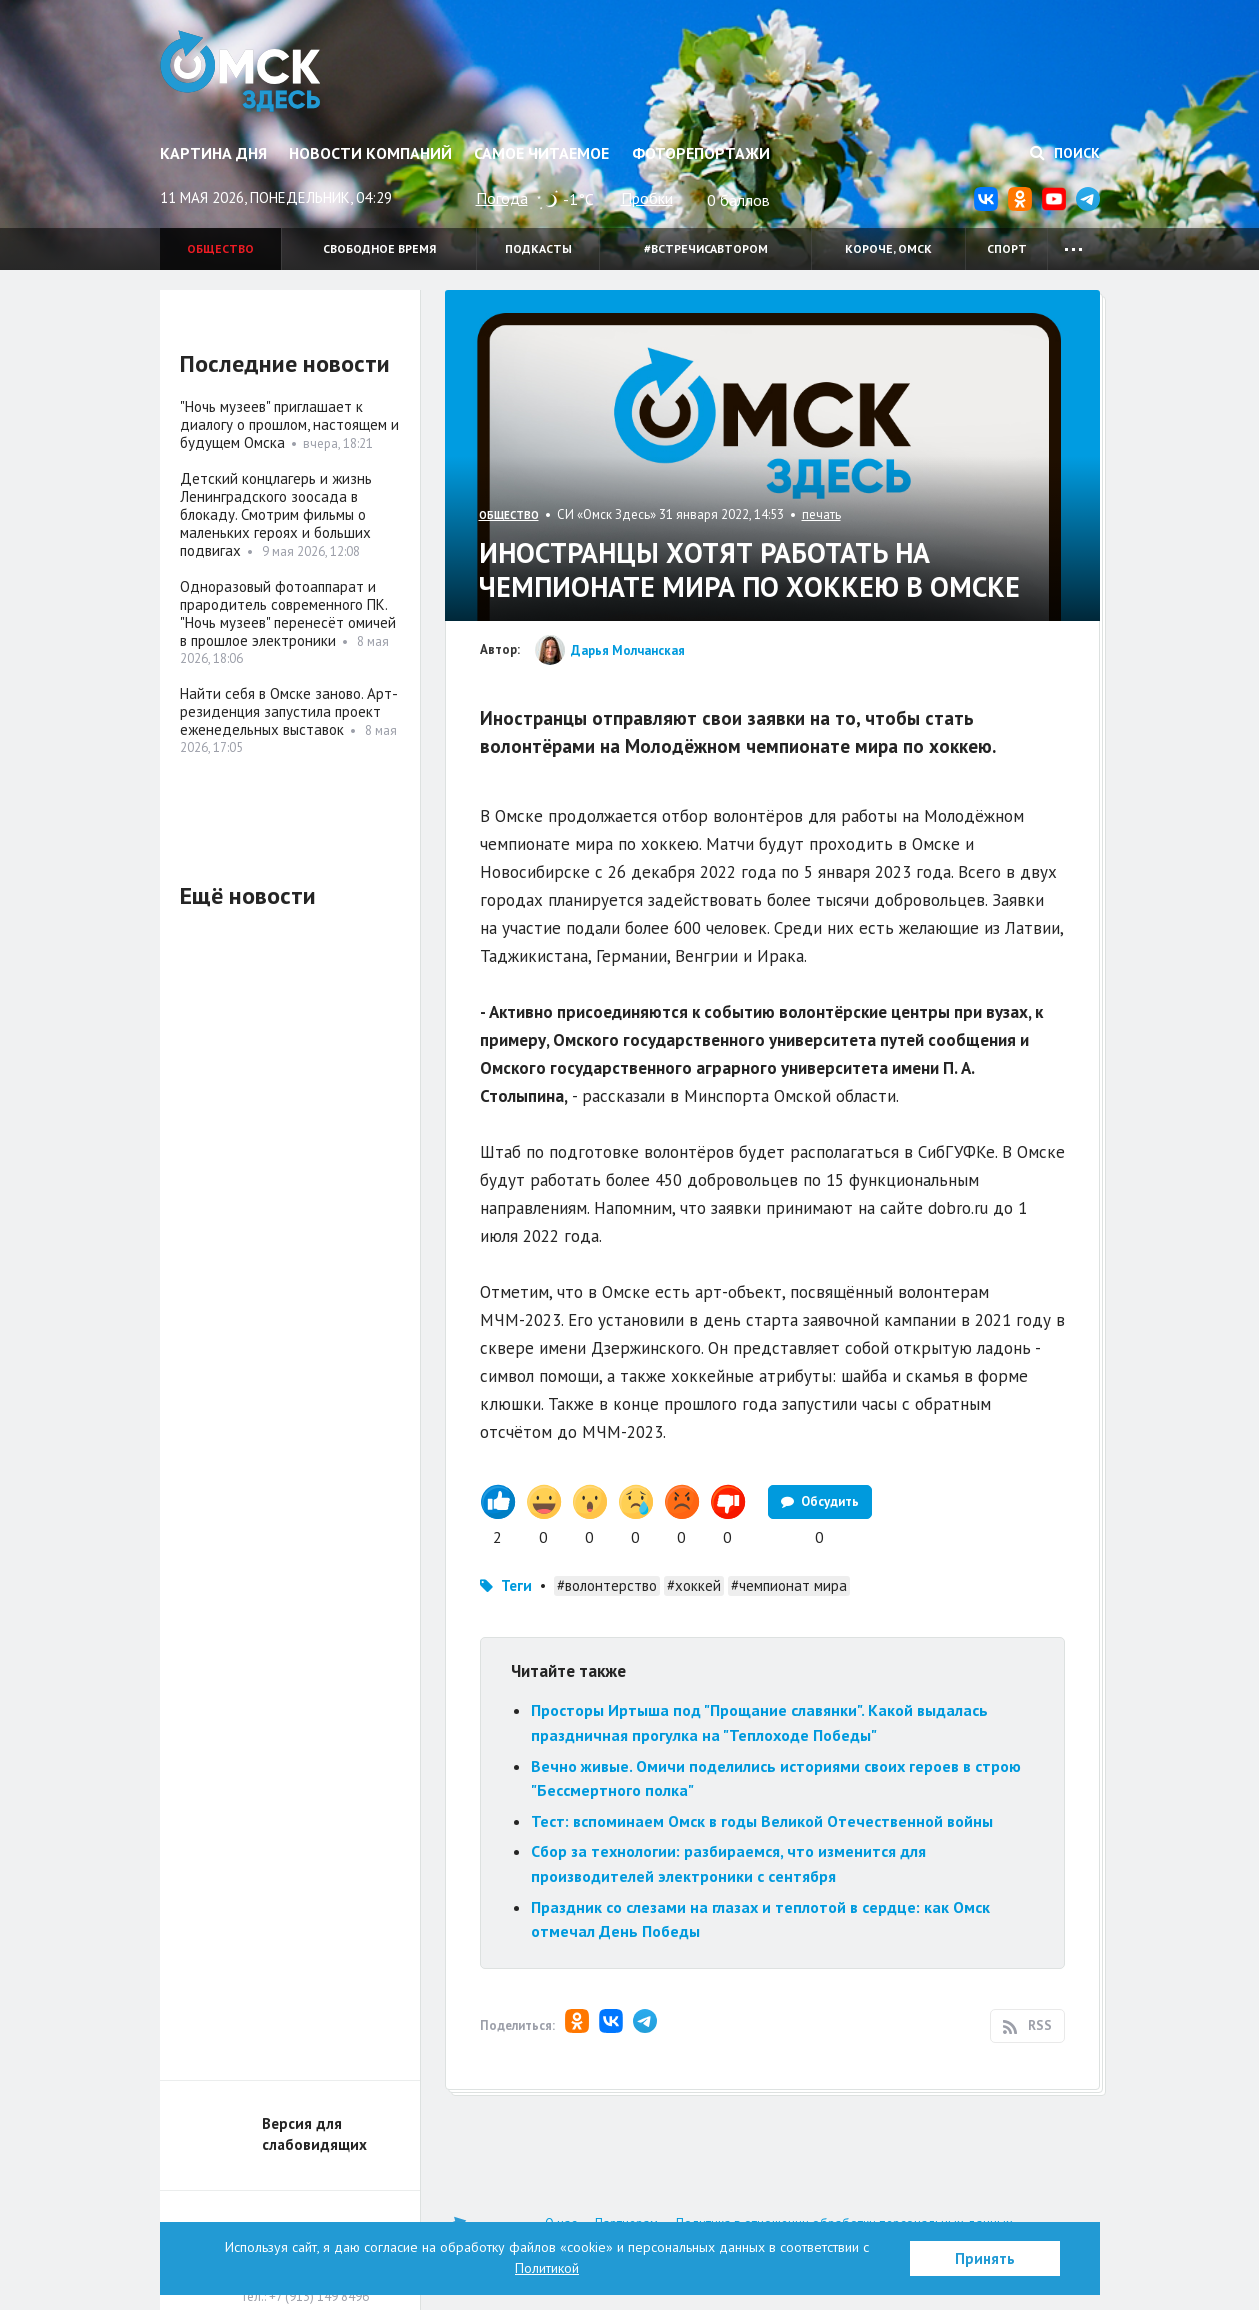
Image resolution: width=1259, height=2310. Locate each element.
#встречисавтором (706, 248)
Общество (220, 248)
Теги (516, 1585)
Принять (985, 2258)
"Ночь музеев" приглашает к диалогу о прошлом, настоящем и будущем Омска (289, 424)
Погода (502, 198)
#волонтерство (607, 1585)
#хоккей (694, 1585)
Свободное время (379, 248)
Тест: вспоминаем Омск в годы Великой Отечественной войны (762, 1821)
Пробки (647, 198)
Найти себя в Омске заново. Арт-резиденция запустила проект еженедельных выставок (289, 711)
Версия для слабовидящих (314, 2134)
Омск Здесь (242, 72)
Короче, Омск (888, 248)
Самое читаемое (541, 153)
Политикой (547, 2268)
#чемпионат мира (789, 1585)
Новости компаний (370, 153)
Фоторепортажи (701, 153)
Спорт (1007, 248)
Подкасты (538, 248)
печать (821, 514)
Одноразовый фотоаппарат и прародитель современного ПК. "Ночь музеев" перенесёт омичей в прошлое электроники (288, 613)
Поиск (1065, 153)
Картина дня (213, 153)
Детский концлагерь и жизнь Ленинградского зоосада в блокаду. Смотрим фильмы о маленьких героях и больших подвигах (276, 514)
